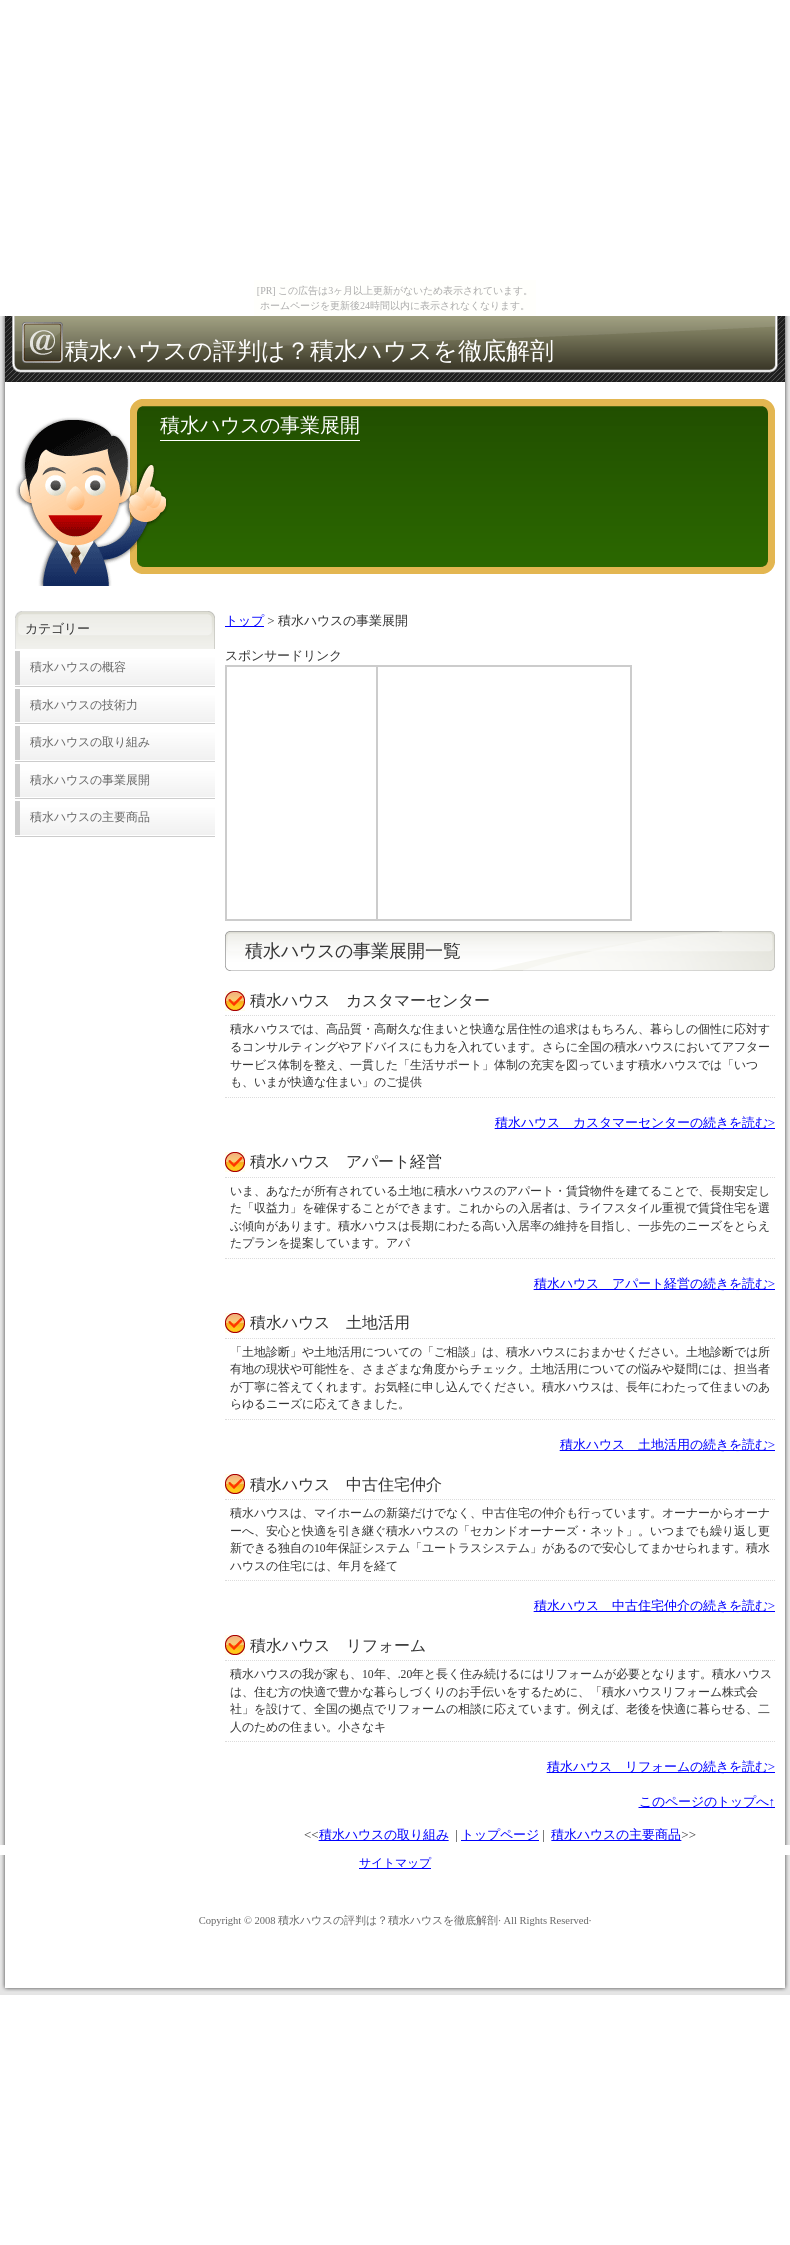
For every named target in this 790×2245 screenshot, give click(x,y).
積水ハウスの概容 (78, 667)
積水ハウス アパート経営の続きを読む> (654, 1283)
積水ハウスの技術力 (84, 705)
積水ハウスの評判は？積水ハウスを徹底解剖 (309, 351)
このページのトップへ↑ (707, 1801)
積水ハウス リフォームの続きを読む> (661, 1766)
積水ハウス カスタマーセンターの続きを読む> (635, 1122)
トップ (244, 620)
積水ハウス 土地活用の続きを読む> (667, 1444)
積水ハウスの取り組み (384, 1834)
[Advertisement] (301, 793)
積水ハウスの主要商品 (616, 1834)
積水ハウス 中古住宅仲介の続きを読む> (654, 1605)
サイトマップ (395, 1863)
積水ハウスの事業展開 (90, 780)
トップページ (500, 1834)
